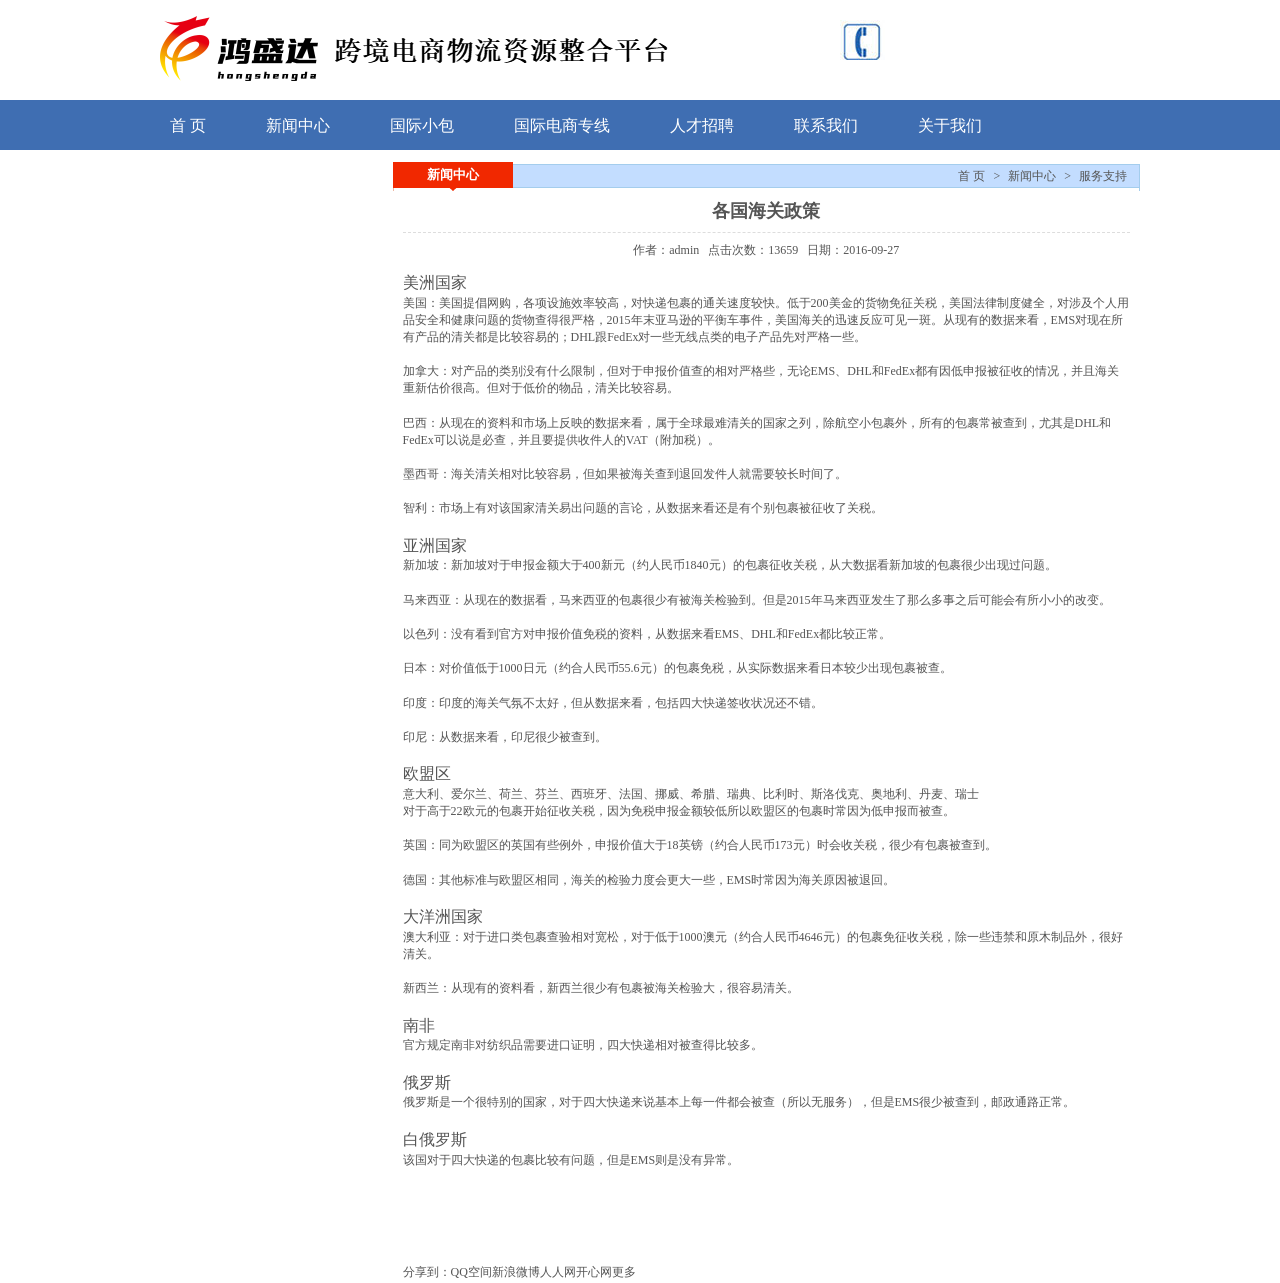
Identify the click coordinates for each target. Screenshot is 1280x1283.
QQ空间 (471, 1272)
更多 (624, 1272)
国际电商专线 (562, 125)
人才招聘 (702, 125)
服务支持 (1103, 176)
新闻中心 (298, 125)
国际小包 (422, 125)
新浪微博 (516, 1272)
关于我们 (950, 125)
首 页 (188, 125)
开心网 (594, 1272)
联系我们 (826, 125)
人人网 (558, 1272)
